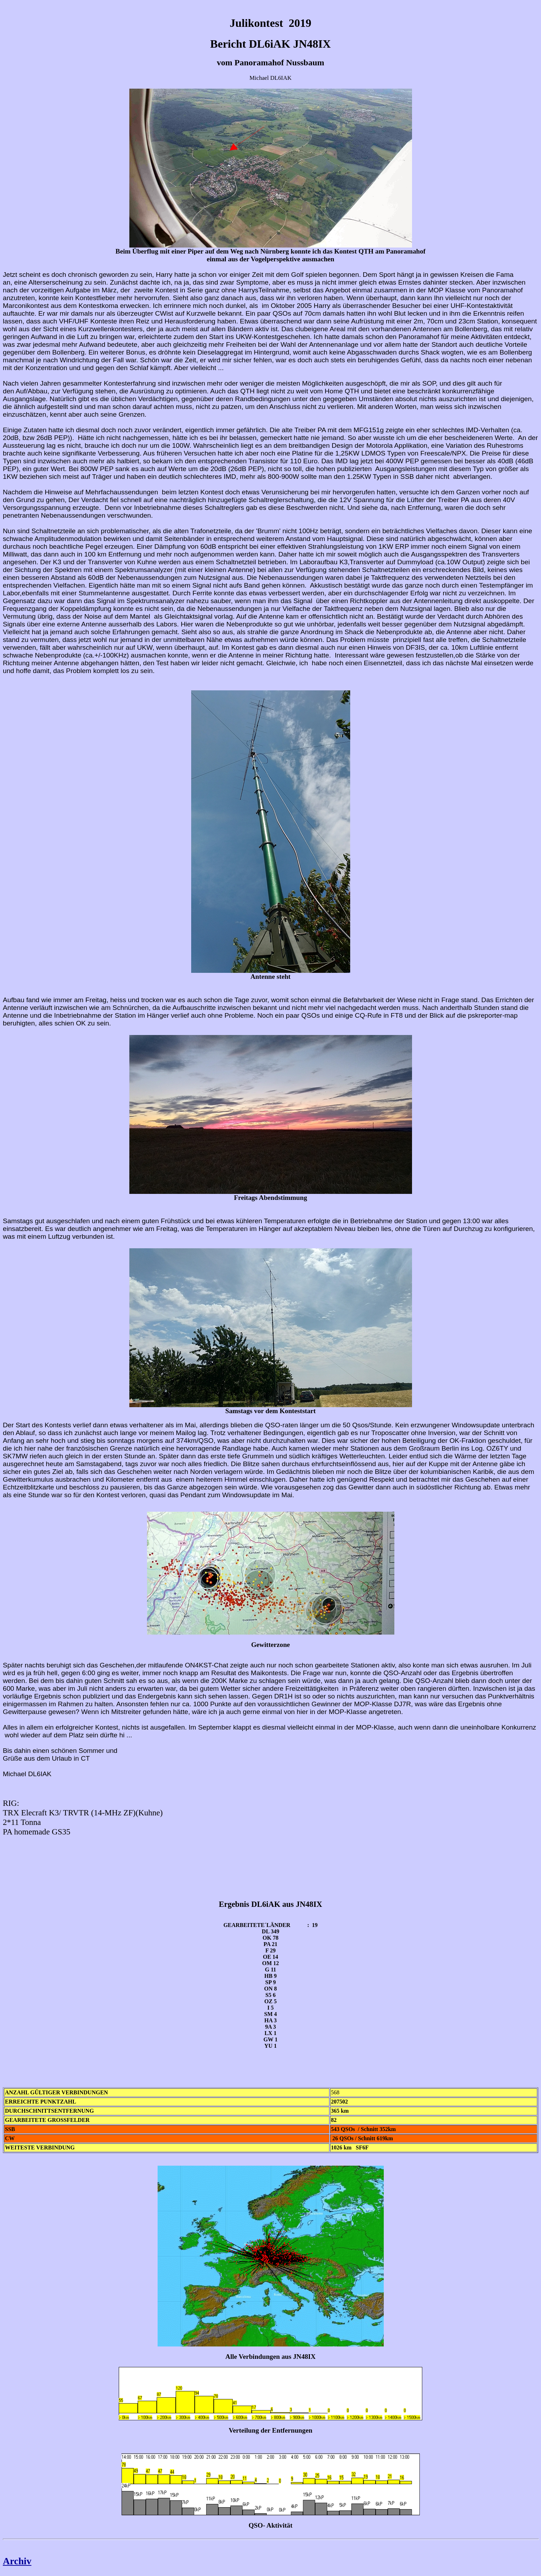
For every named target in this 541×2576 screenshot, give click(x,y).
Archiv (17, 2561)
